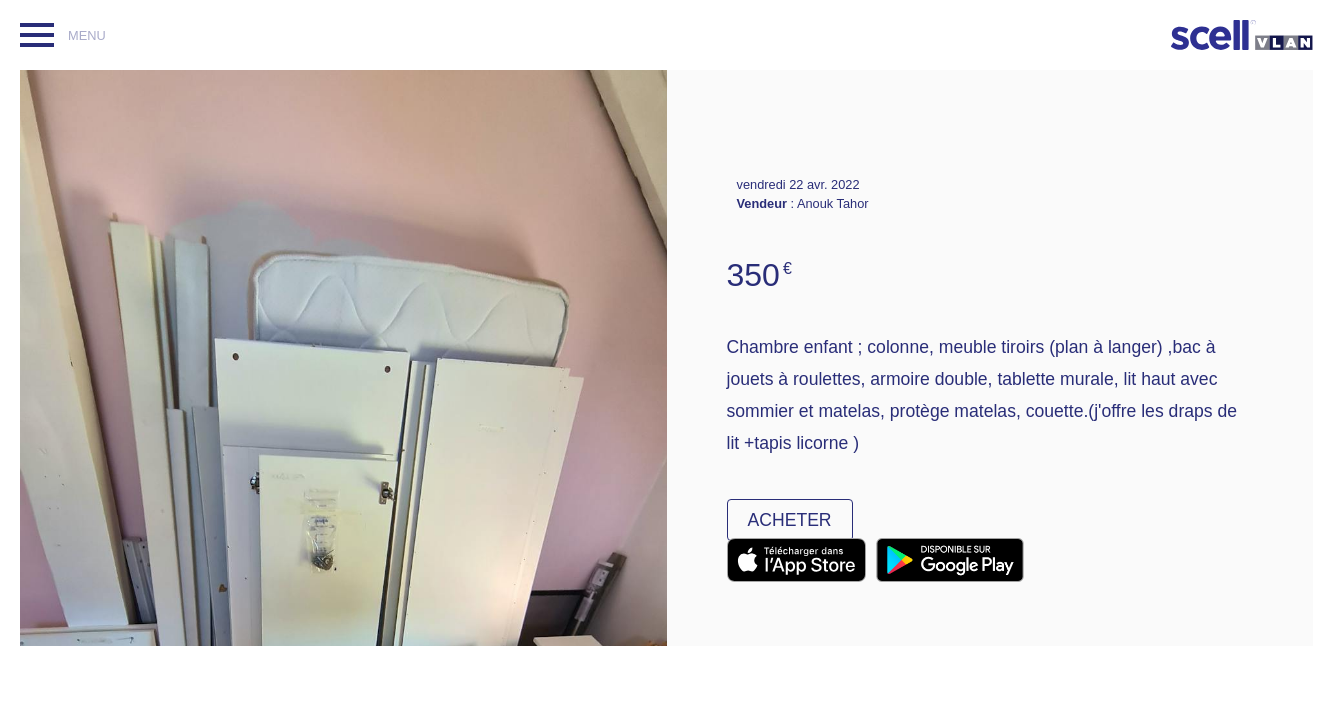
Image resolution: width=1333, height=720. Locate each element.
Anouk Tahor (833, 203)
